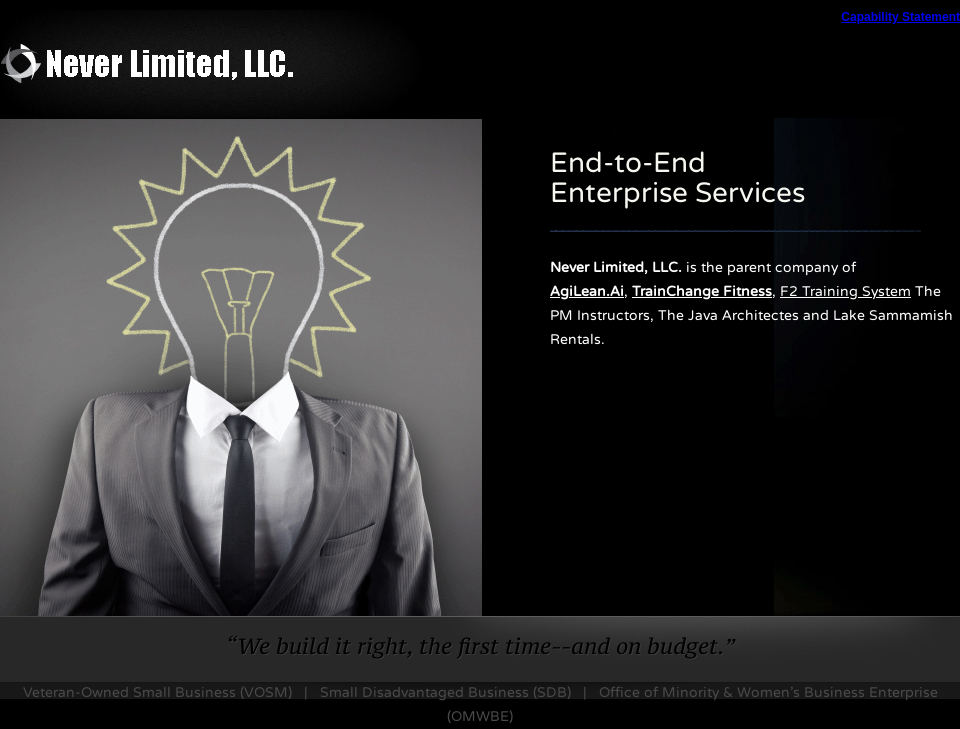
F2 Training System (845, 291)
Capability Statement (900, 17)
